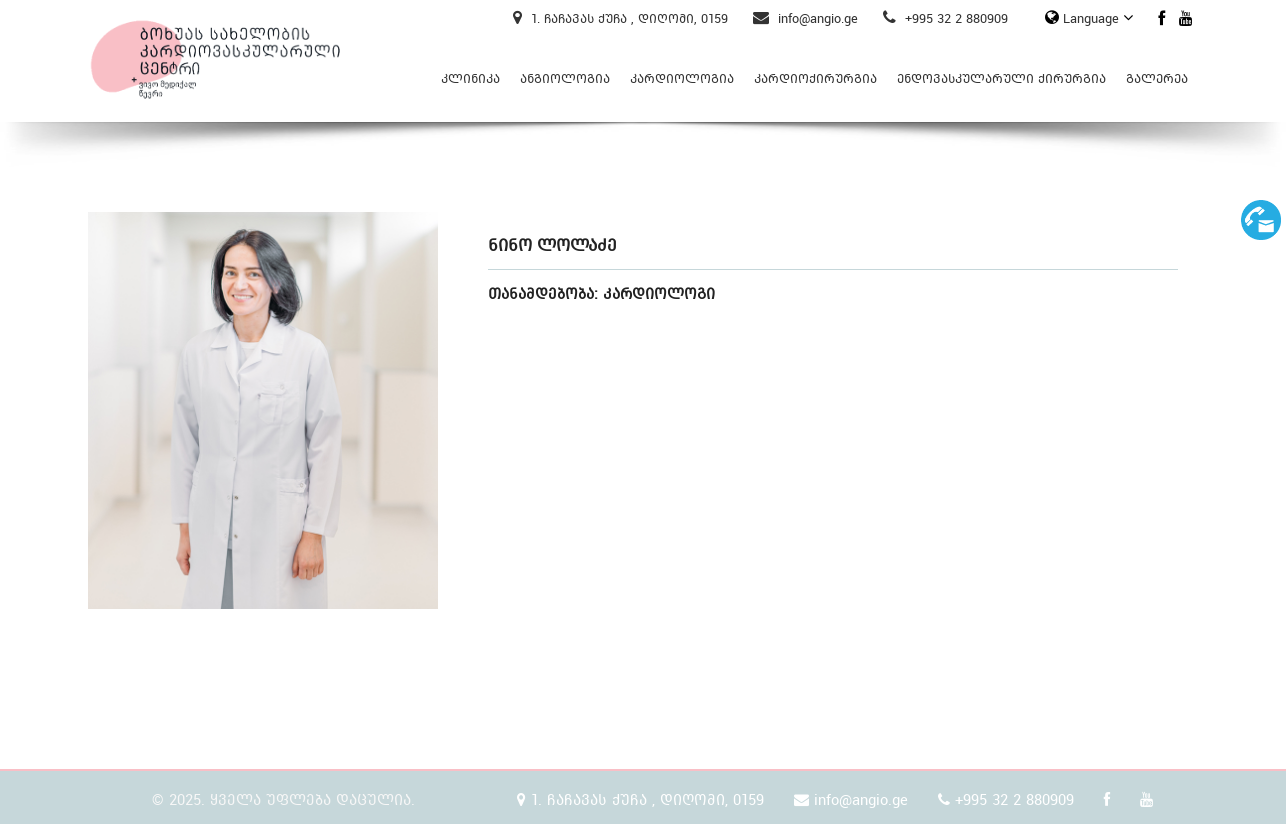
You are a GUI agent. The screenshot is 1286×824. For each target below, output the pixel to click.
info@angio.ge (805, 18)
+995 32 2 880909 (945, 18)
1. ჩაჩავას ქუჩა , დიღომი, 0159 (620, 18)
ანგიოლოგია (565, 78)
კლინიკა (470, 78)
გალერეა (1157, 78)
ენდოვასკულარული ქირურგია (1001, 78)
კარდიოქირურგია (815, 78)
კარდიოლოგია (682, 78)
